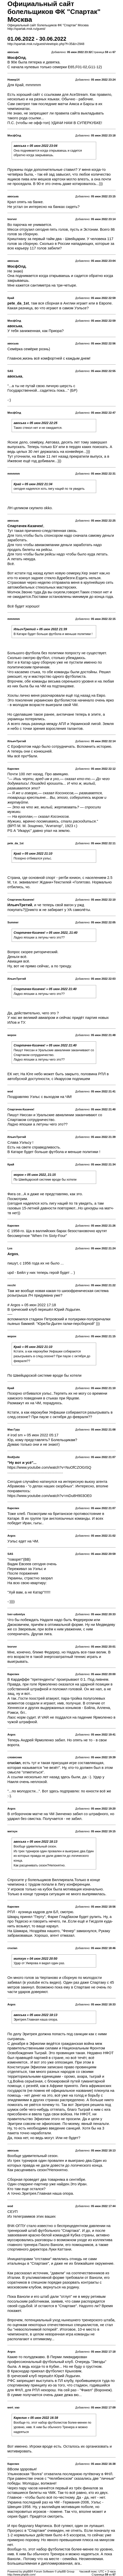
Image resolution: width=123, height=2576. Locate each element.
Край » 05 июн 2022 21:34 (33, 484)
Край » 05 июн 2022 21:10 (33, 853)
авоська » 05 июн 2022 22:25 (35, 423)
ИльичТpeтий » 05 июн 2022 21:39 (40, 629)
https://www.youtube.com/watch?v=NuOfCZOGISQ (49, 1467)
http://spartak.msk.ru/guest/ (26, 29)
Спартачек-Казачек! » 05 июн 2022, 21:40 (45, 932)
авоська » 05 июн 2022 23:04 (35, 146)
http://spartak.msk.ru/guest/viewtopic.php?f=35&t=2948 (45, 44)
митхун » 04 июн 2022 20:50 (35, 1958)
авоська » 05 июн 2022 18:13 (35, 1841)
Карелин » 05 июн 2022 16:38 (36, 2418)
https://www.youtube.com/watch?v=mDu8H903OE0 (49, 1496)
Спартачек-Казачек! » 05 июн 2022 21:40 (45, 989)
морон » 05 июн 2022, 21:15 (35, 1175)
